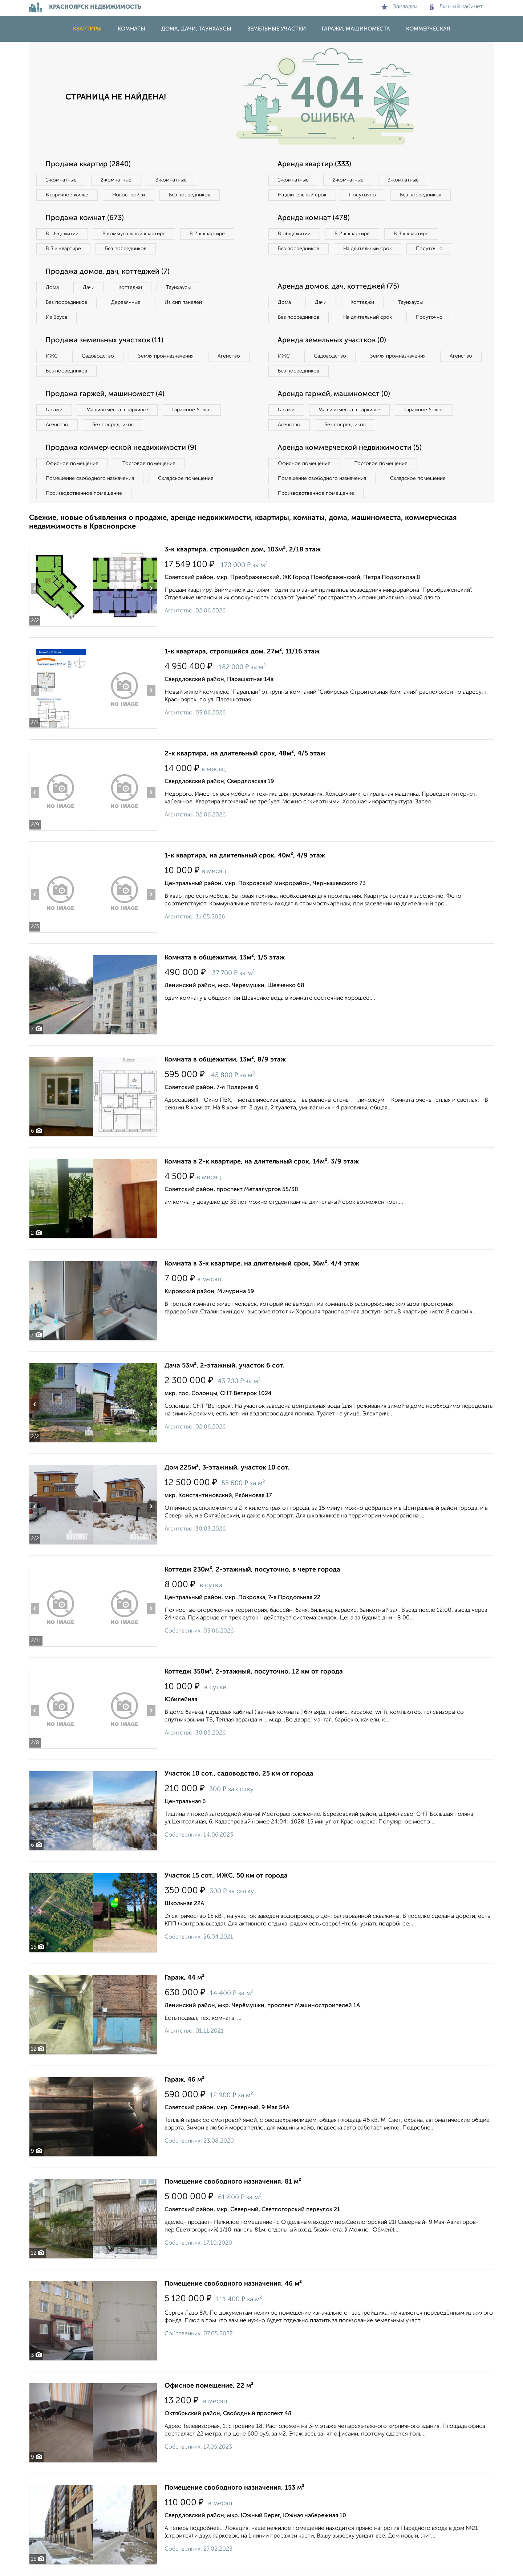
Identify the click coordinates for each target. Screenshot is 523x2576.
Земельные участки (276, 29)
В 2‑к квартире (207, 233)
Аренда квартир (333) (314, 164)
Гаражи (54, 409)
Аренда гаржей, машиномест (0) (333, 394)
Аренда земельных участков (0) (331, 340)
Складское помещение (186, 478)
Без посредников (189, 194)
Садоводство (98, 356)
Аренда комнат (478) (313, 218)
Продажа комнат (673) (84, 218)
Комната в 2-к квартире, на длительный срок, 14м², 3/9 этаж (262, 1161)
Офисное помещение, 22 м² (209, 2386)
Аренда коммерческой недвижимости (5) (349, 448)
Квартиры (87, 29)
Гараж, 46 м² (184, 2079)
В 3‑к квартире (63, 248)
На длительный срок (302, 194)
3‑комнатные (171, 180)
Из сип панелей (183, 302)
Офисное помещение (72, 463)
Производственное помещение (84, 493)
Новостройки (128, 194)
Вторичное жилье (67, 194)
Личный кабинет (456, 7)
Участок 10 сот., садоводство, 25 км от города (239, 1773)
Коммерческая (428, 29)
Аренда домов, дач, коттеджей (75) (338, 286)
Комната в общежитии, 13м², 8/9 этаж (225, 1059)
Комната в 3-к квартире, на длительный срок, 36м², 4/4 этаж (262, 1263)
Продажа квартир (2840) (88, 164)
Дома (52, 287)
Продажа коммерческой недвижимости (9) (120, 448)
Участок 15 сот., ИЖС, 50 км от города (226, 1875)
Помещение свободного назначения (90, 478)
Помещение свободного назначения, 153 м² (234, 2488)
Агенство (229, 356)
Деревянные (126, 302)
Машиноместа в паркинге (117, 409)
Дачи (88, 287)
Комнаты (131, 29)
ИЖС (52, 356)
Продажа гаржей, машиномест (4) (105, 394)
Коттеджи (130, 287)
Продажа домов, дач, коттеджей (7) (107, 272)
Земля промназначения (166, 356)
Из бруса (56, 317)
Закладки (399, 7)
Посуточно (362, 194)
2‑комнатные (116, 180)
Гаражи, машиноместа (356, 29)
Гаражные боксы (191, 409)
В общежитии (62, 233)
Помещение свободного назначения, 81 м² (233, 2181)
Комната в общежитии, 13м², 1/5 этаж (225, 957)
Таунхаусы (178, 287)
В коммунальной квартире (134, 233)
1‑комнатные (61, 180)
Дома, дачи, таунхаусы (196, 29)
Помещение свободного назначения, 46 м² (233, 2284)
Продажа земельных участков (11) (104, 340)
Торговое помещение (148, 463)
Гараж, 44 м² (184, 1977)
